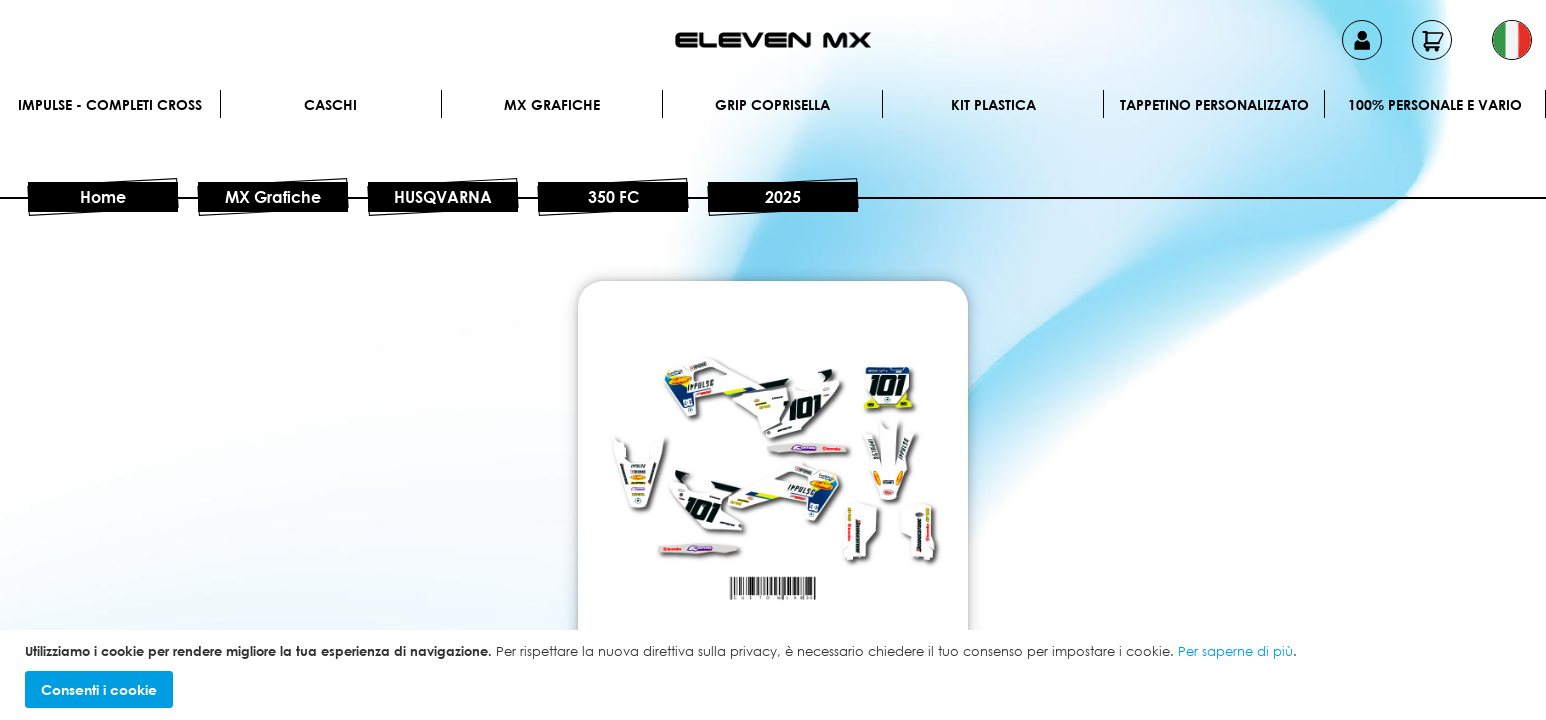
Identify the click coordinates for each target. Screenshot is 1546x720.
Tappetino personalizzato (1214, 104)
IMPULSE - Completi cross (110, 104)
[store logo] (773, 40)
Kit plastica (993, 104)
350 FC (613, 197)
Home (103, 197)
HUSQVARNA (443, 197)
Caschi (330, 104)
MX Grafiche (552, 104)
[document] (775, 675)
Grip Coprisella (772, 104)
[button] (1512, 40)
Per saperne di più (1235, 651)
